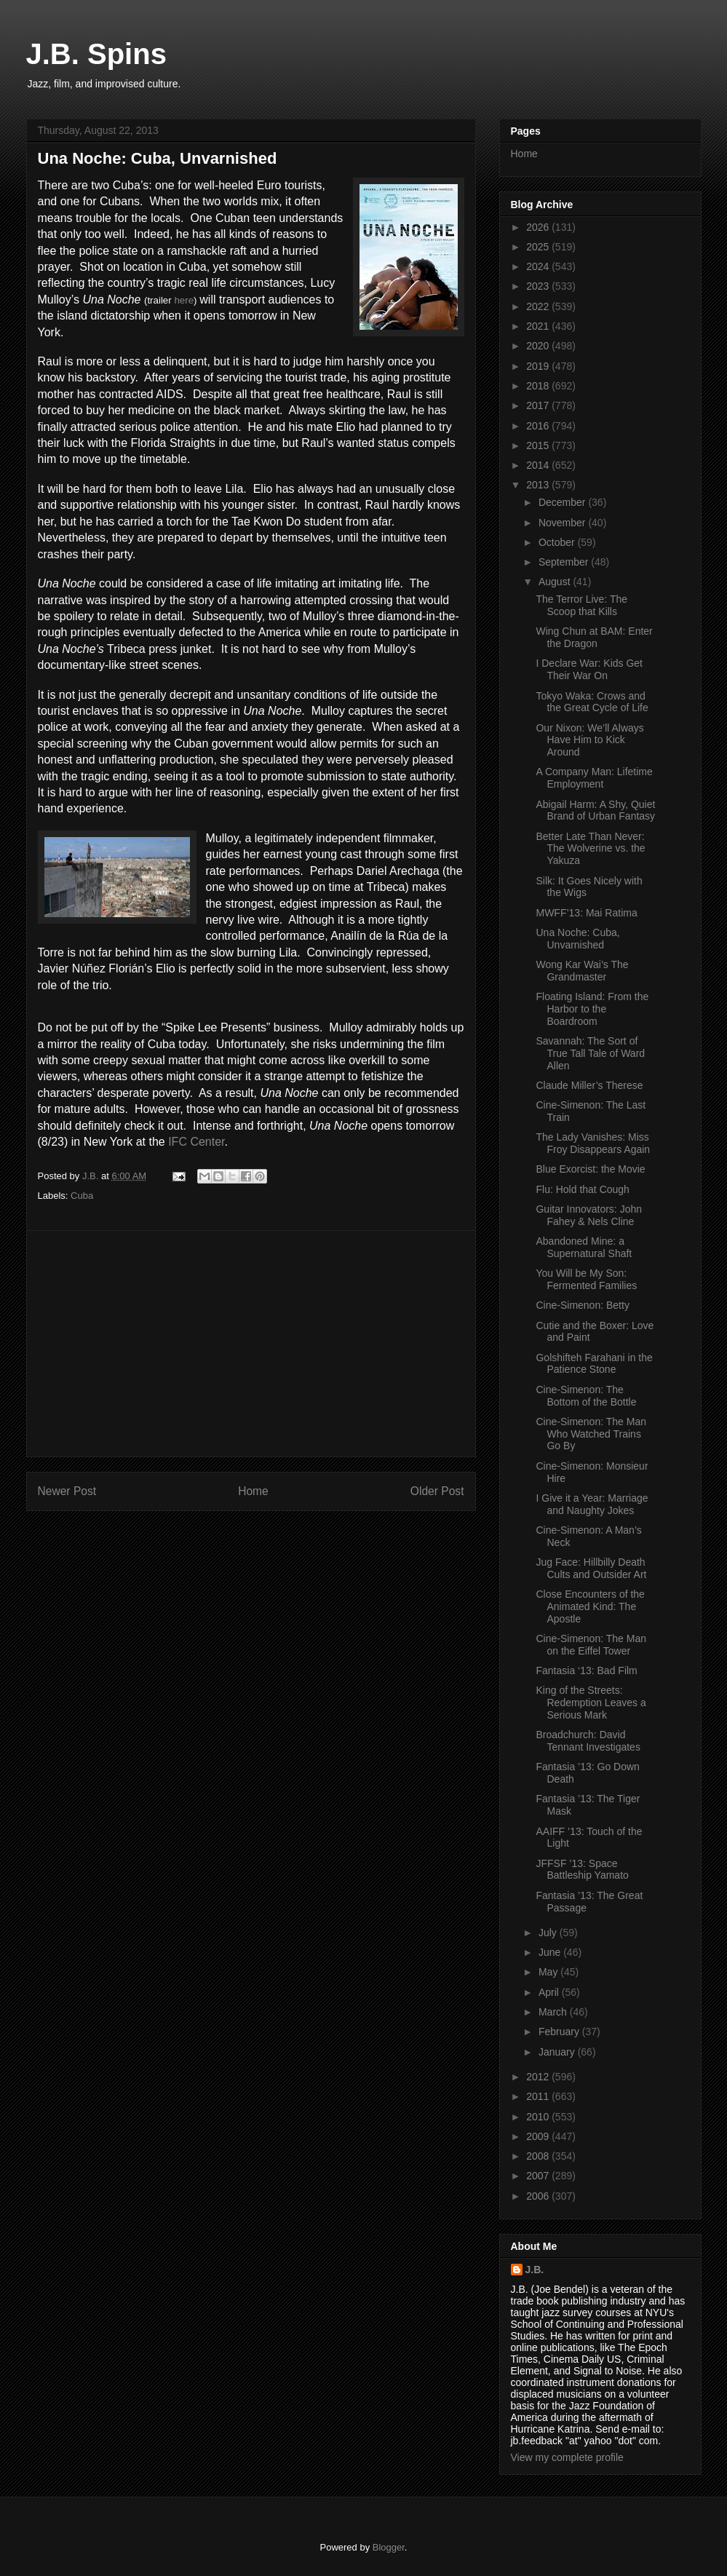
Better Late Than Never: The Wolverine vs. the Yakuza (590, 849)
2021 (539, 326)
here (184, 300)
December (563, 502)
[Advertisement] (251, 1344)
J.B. (534, 2269)
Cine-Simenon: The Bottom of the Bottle (586, 1396)
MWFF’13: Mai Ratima (586, 913)
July (549, 1932)
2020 (539, 346)
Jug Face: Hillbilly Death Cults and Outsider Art (591, 1568)
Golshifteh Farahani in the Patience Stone (594, 1364)
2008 (539, 2156)
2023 (539, 286)
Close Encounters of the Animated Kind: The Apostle (590, 1606)
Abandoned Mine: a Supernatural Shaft (584, 1247)
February (560, 2031)
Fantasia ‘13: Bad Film (586, 1670)
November (563, 522)
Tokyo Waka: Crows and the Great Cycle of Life (592, 702)
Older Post (437, 1491)
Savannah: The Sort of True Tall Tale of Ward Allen (590, 1053)
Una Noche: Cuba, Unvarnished (577, 939)
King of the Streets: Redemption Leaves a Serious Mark (590, 1702)
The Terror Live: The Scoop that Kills (581, 605)
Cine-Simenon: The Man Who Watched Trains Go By (590, 1434)
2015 (539, 445)
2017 (539, 405)
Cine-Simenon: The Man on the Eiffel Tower (590, 1645)
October (558, 542)
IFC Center (196, 1142)
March (554, 2012)
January (558, 2052)
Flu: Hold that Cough (582, 1189)
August (556, 581)
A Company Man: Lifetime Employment (594, 778)
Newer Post (67, 1491)
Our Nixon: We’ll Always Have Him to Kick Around (589, 740)
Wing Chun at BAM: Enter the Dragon (594, 637)
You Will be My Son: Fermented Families (586, 1279)
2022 (539, 306)
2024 (539, 266)
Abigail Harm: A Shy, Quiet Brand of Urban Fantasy (595, 810)
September (565, 562)
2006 (539, 2196)
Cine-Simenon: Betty (582, 1305)
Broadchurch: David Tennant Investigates (588, 1741)
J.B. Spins (96, 54)
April (550, 1992)
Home (253, 1491)
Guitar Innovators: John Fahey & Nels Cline (589, 1215)
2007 (539, 2175)
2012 (539, 2076)
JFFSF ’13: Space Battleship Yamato (582, 1870)
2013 (539, 485)
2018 (539, 386)
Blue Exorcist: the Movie (590, 1169)
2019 (539, 366)
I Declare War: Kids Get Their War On (589, 669)
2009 (539, 2136)
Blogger (389, 2547)
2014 (539, 465)
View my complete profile (567, 2457)
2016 (539, 426)
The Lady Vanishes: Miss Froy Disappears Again (593, 1143)
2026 (539, 227)
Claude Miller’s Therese (589, 1085)
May (549, 1972)
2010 (539, 2117)
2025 (539, 247)
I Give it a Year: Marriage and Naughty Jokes (592, 1504)
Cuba (82, 1195)
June (551, 1952)
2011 (539, 2096)
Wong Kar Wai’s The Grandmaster (582, 971)
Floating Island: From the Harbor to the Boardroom (592, 1009)
